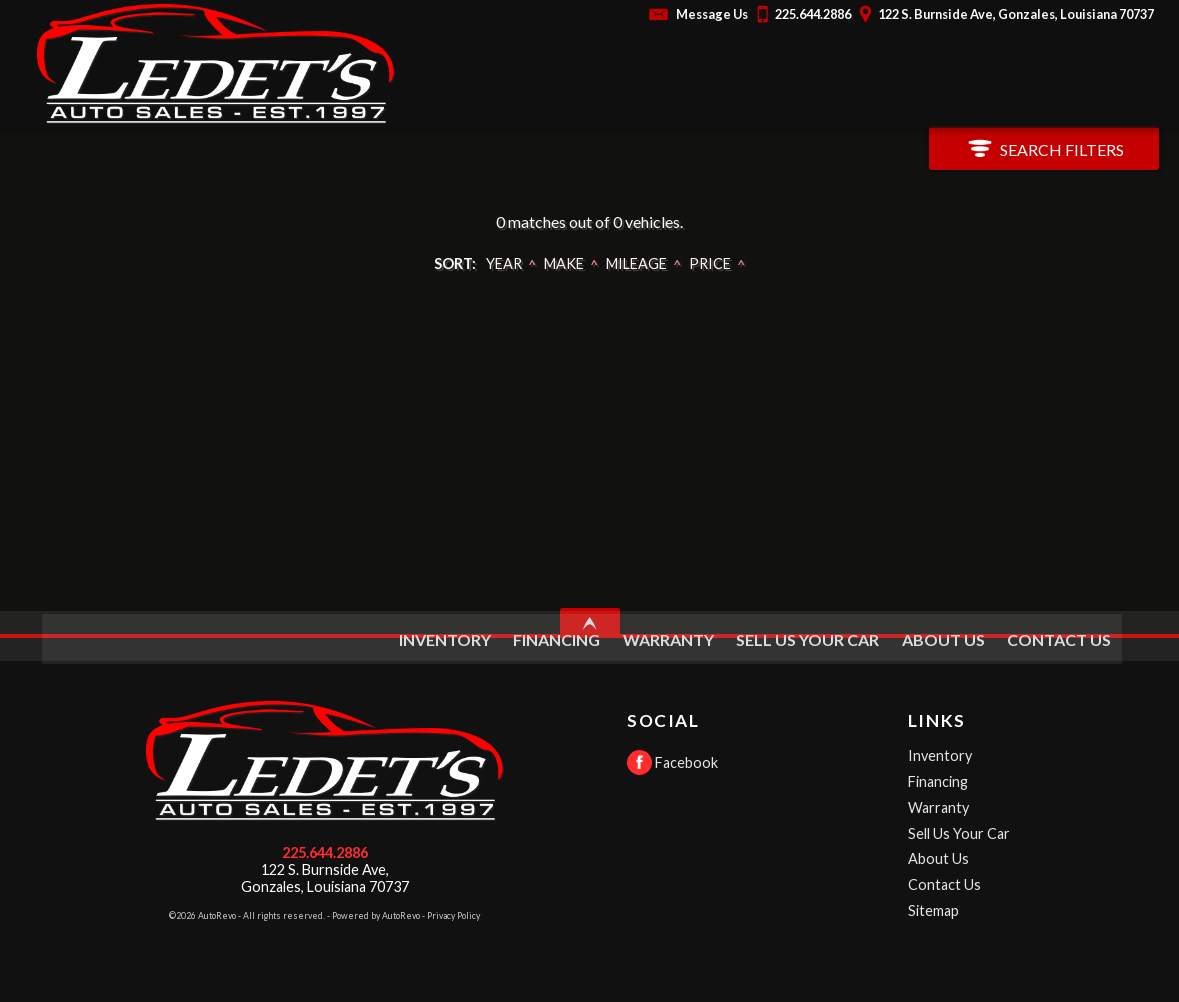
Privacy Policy (453, 915)
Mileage (636, 263)
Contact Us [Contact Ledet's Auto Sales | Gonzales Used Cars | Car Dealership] (1058, 634)
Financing (938, 781)
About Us (938, 858)
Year (504, 263)
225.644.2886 (325, 852)
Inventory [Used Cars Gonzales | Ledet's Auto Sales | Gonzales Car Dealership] (444, 634)
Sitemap (933, 910)
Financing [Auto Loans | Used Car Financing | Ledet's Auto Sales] (556, 634)
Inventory (940, 755)
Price (710, 263)
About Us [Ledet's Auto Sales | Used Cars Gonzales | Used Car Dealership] (942, 634)
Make (564, 263)
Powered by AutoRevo (376, 915)
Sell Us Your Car (807, 634)
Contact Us (944, 884)
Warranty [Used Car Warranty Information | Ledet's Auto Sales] (667, 634)
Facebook (672, 762)
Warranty (938, 807)
